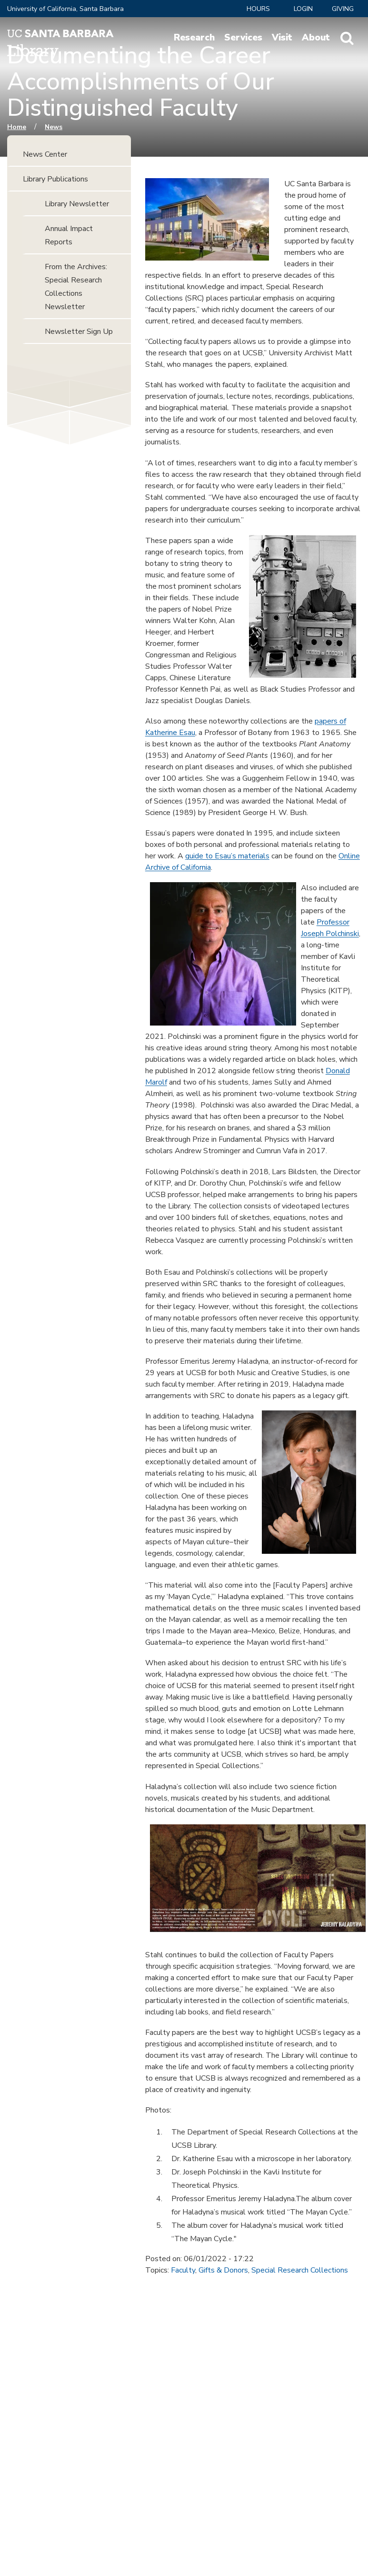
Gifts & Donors (223, 2270)
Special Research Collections (299, 2270)
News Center (45, 154)
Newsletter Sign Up (79, 331)
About (316, 37)
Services (243, 37)
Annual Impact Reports (69, 235)
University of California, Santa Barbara (65, 8)
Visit (282, 37)
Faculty (183, 2270)
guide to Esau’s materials (227, 856)
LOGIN (303, 8)
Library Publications (55, 179)
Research (194, 37)
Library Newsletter (77, 204)
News (53, 126)
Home (16, 126)
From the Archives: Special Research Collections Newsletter (76, 287)
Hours (258, 8)
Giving (343, 8)
